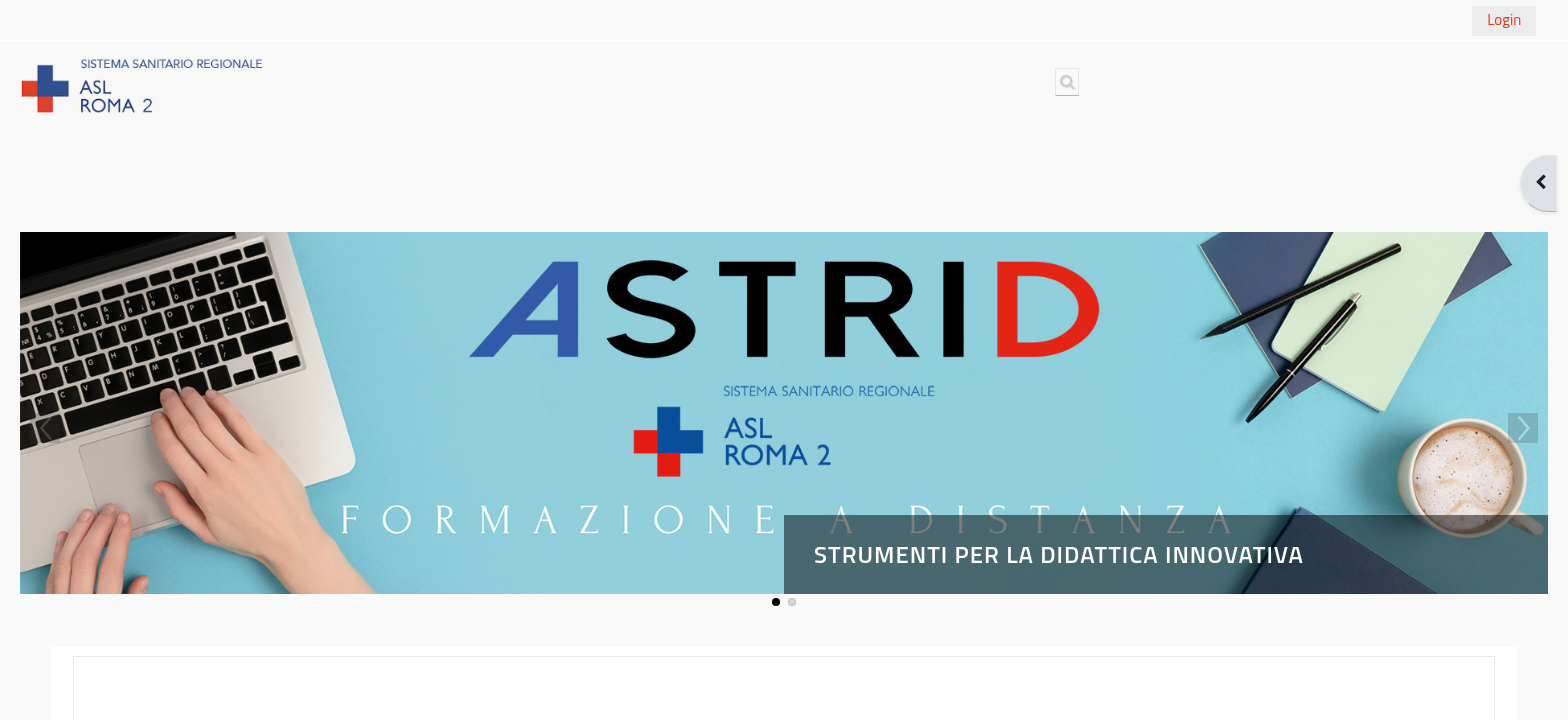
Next (1523, 428)
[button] (1067, 82)
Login (1504, 19)
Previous (45, 428)
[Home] (141, 85)
